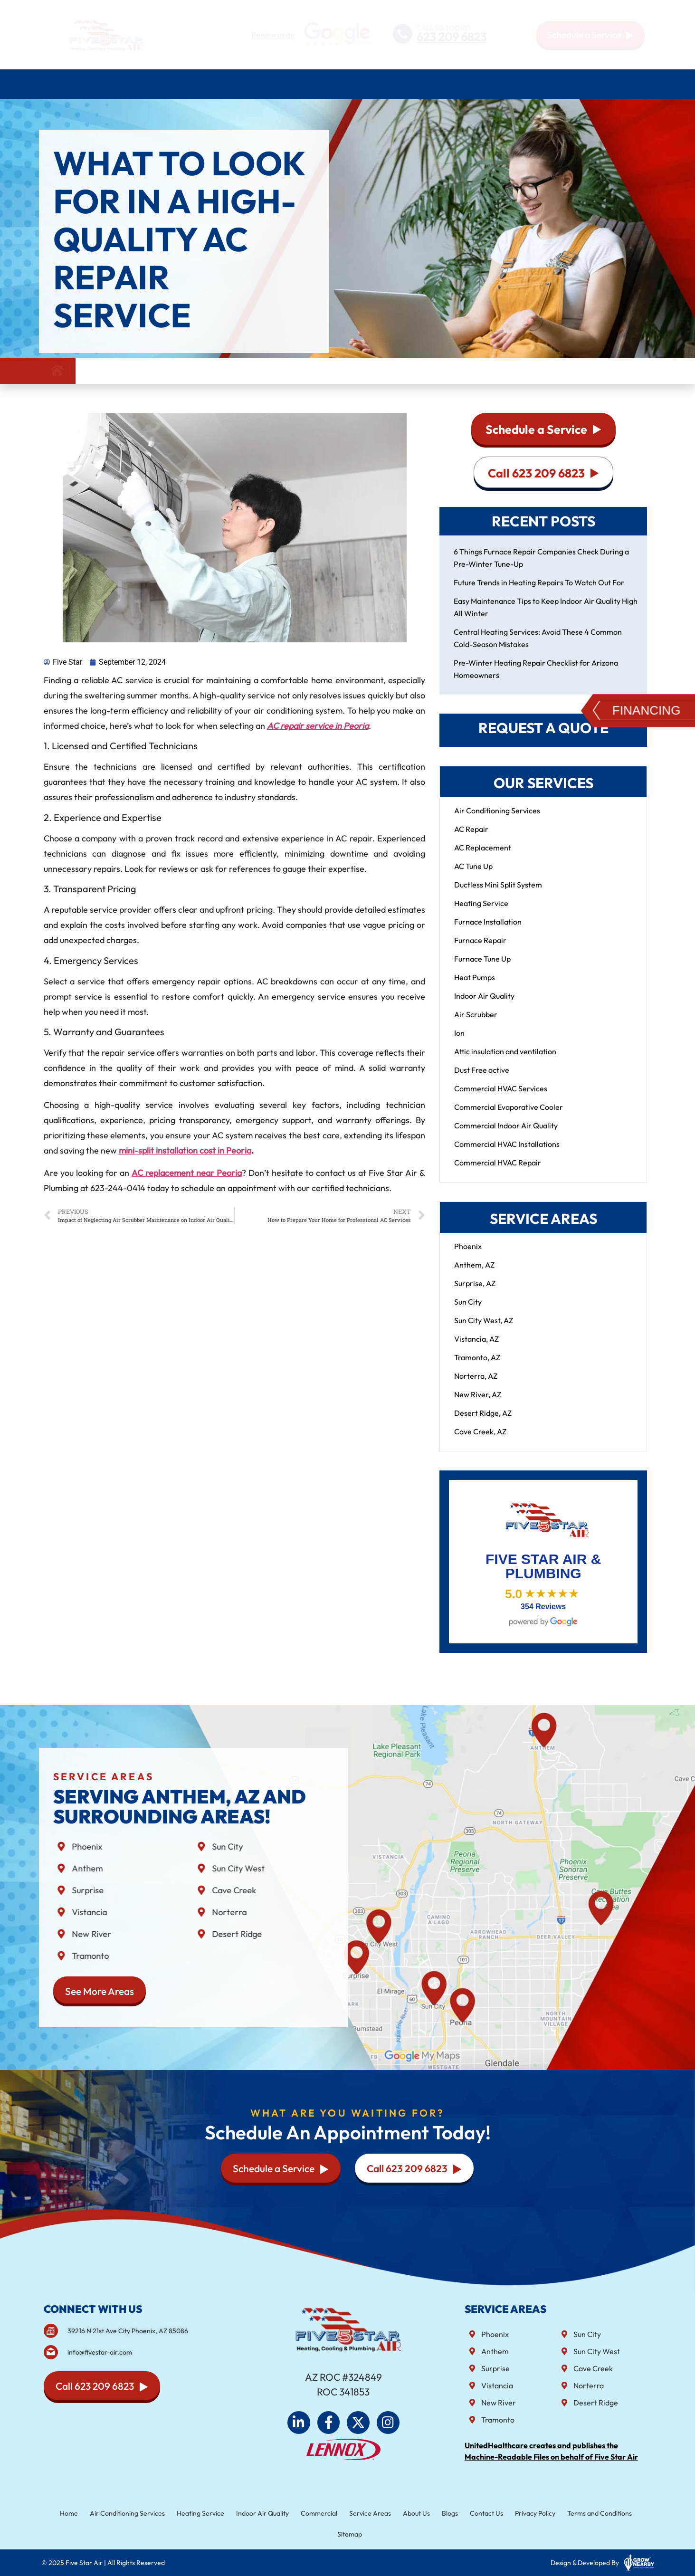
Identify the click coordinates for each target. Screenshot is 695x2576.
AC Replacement (482, 856)
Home (52, 84)
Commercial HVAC (415, 84)
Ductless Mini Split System (498, 893)
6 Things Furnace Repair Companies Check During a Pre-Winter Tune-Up (541, 567)
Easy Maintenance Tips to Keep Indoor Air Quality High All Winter (546, 616)
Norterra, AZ (475, 1385)
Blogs (440, 2514)
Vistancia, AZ (476, 1348)
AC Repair (471, 838)
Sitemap (349, 2533)
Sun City (468, 1311)
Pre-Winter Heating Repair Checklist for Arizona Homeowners (536, 678)
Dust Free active (481, 1079)
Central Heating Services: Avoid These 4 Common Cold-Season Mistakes (538, 647)
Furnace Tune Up (482, 968)
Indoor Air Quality (484, 1005)
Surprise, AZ (474, 1292)
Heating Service (481, 912)
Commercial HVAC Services (500, 1097)
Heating (205, 84)
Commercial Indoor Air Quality (506, 1134)
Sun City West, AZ (483, 1329)
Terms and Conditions (575, 2514)
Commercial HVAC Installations (507, 1153)
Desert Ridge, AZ (483, 1422)
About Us (556, 84)
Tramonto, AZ (477, 1366)
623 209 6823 (452, 37)
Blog (595, 84)
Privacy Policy (517, 2514)
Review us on (273, 34)
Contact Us (632, 84)
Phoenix (468, 1255)
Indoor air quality (328, 84)
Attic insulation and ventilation (505, 1060)
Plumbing (256, 84)
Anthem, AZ (474, 1273)
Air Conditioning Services (123, 84)
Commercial (321, 2514)
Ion (459, 1042)
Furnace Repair (480, 949)
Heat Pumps (474, 986)
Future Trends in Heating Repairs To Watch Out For (539, 591)
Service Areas (493, 84)
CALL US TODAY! (442, 27)
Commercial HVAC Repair (497, 1171)
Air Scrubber (475, 1023)
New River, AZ (477, 1403)
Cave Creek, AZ (480, 1440)
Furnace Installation (488, 930)
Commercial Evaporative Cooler (508, 1116)
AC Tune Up (473, 875)
